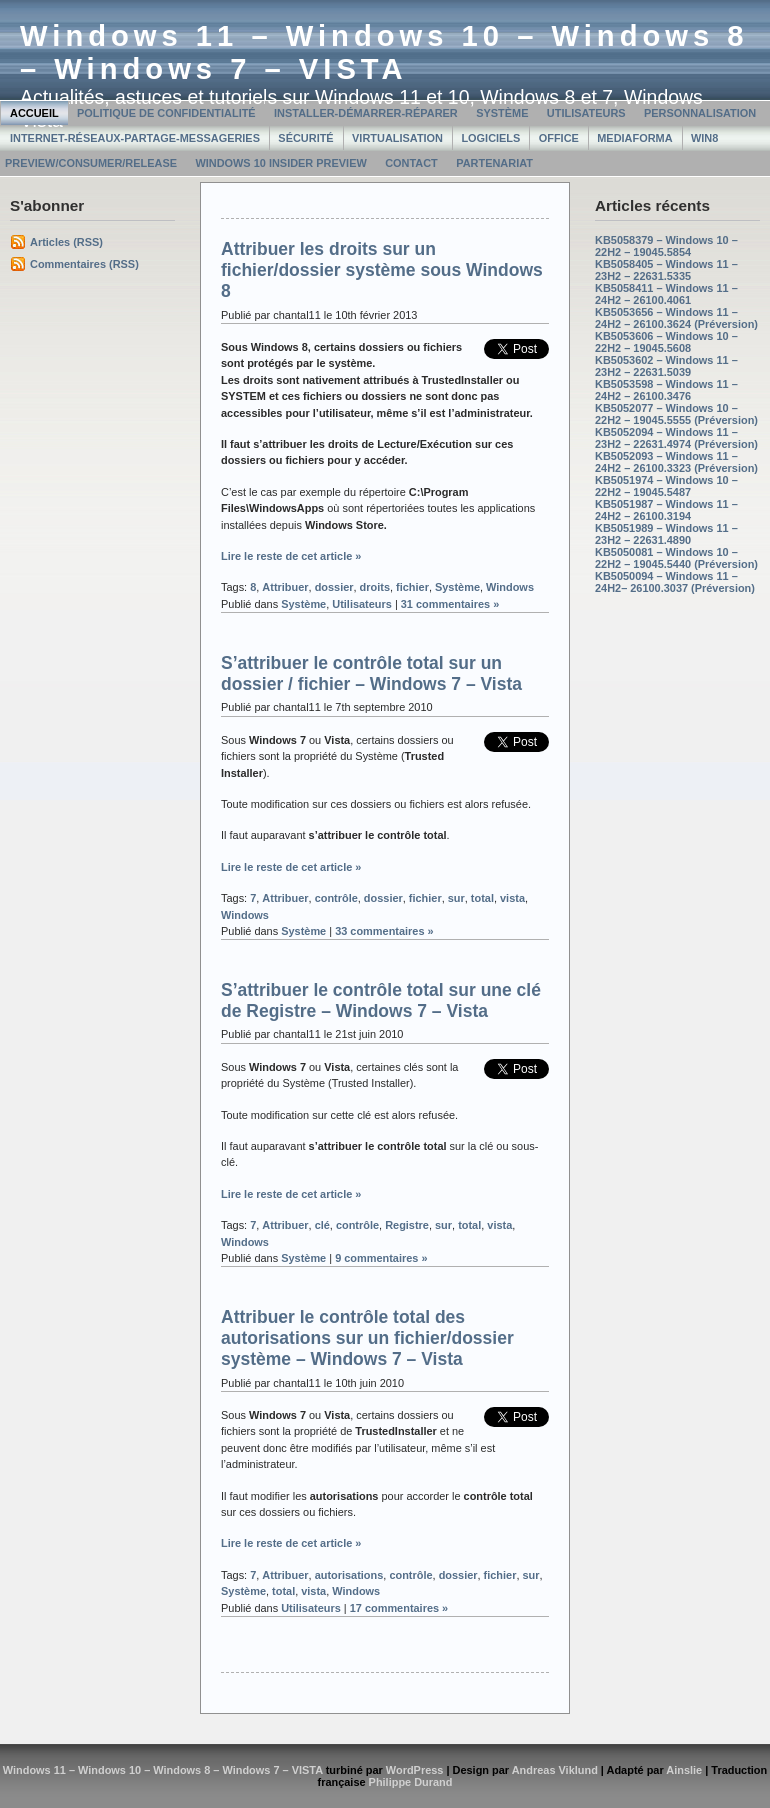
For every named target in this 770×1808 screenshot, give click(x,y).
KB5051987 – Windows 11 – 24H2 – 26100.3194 (666, 510)
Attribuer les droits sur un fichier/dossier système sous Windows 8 (382, 270)
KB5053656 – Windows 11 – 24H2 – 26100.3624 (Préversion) (676, 318)
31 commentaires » (450, 604)
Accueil (34, 113)
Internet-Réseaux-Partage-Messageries (135, 138)
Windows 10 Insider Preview (280, 163)
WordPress (415, 1770)
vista (512, 898)
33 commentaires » (384, 931)
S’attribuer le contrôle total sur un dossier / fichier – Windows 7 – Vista (371, 673)
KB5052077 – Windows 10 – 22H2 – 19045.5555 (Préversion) (676, 414)
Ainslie (684, 1770)
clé (322, 1225)
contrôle (336, 898)
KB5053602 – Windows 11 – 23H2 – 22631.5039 (666, 366)
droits (375, 587)
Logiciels (490, 138)
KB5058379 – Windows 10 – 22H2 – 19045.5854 (666, 246)
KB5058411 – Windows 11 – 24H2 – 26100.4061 (666, 294)
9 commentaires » (381, 1258)
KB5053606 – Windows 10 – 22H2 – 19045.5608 (666, 342)
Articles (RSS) (66, 242)
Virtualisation (397, 138)
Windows (510, 587)
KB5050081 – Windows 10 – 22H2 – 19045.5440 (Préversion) (676, 558)
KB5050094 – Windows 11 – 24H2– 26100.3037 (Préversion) (675, 582)
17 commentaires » (399, 1608)
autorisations (349, 1575)
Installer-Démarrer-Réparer (366, 113)
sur (456, 898)
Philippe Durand (411, 1782)
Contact (411, 163)
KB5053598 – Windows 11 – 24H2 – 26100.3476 (666, 390)
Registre (407, 1225)
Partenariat (494, 163)
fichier (412, 587)
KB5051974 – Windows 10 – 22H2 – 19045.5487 (666, 486)
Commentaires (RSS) (84, 264)
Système (502, 113)
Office (559, 138)
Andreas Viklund (555, 1770)
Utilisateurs (586, 113)
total (482, 898)
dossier (334, 587)
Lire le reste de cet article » (291, 556)
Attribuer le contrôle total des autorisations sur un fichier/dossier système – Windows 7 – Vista (367, 1338)
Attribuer (285, 587)
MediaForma (634, 138)
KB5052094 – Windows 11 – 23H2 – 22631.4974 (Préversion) (676, 438)
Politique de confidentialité (166, 113)
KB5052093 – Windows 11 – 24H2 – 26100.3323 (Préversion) (676, 462)
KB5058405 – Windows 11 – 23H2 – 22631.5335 (666, 270)
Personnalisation (700, 113)
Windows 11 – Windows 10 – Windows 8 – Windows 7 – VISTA (384, 52)
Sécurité (305, 138)
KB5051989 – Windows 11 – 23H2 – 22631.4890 (666, 534)
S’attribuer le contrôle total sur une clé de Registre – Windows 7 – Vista (381, 1000)
